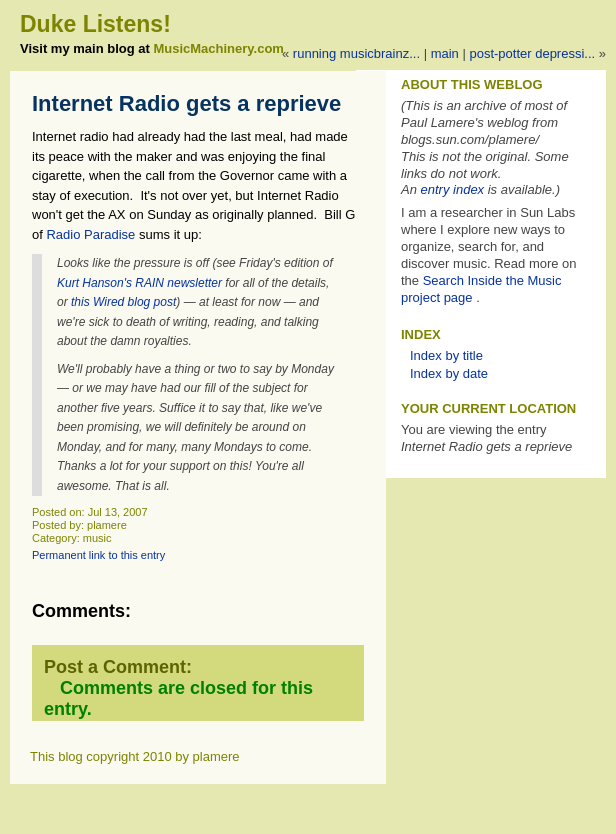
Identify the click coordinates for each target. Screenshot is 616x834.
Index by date (449, 373)
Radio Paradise (89, 234)
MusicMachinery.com (218, 48)
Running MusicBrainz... (356, 53)
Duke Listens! (95, 24)
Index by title (446, 355)
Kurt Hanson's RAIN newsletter (139, 283)
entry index (453, 189)
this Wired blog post (123, 302)
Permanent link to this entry (98, 555)
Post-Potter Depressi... (532, 53)
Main (445, 53)
